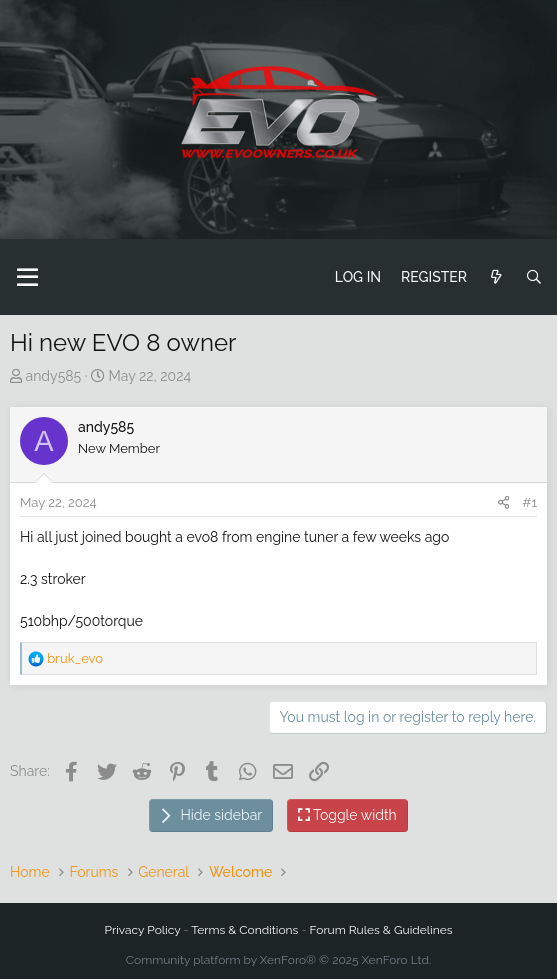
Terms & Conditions (244, 930)
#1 (530, 502)
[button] (27, 277)
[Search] (534, 277)
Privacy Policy (143, 930)
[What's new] (496, 277)
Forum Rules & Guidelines (381, 930)
